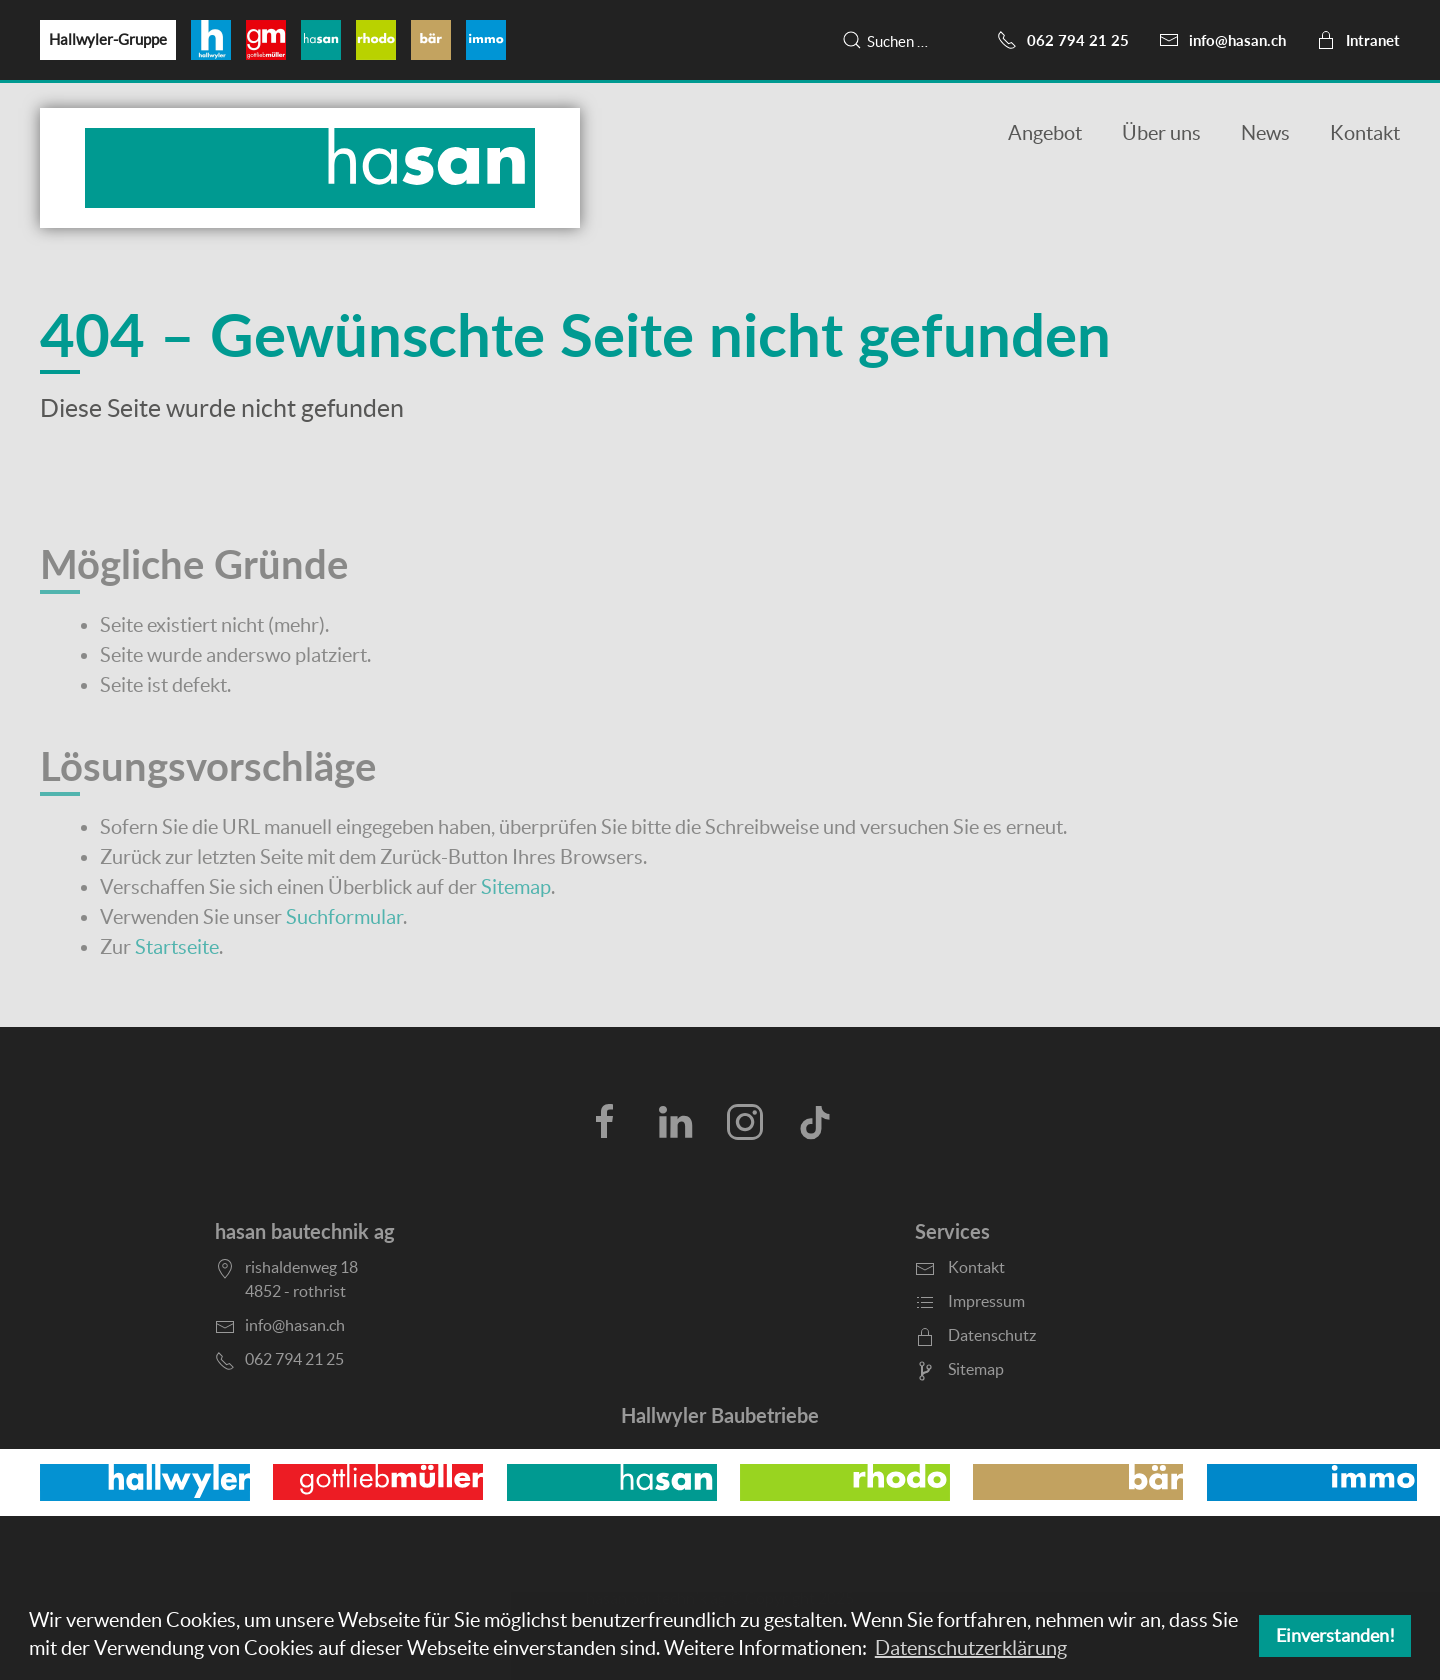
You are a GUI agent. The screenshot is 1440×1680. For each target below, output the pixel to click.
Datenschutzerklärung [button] (971, 1648)
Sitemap (516, 887)
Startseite (177, 947)
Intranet (1358, 40)
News (1265, 133)
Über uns (1161, 133)
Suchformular (344, 917)
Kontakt (1365, 133)
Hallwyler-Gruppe (108, 39)
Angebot (1045, 133)
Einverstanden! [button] (1335, 1635)
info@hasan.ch (1222, 40)
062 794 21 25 (1063, 40)
